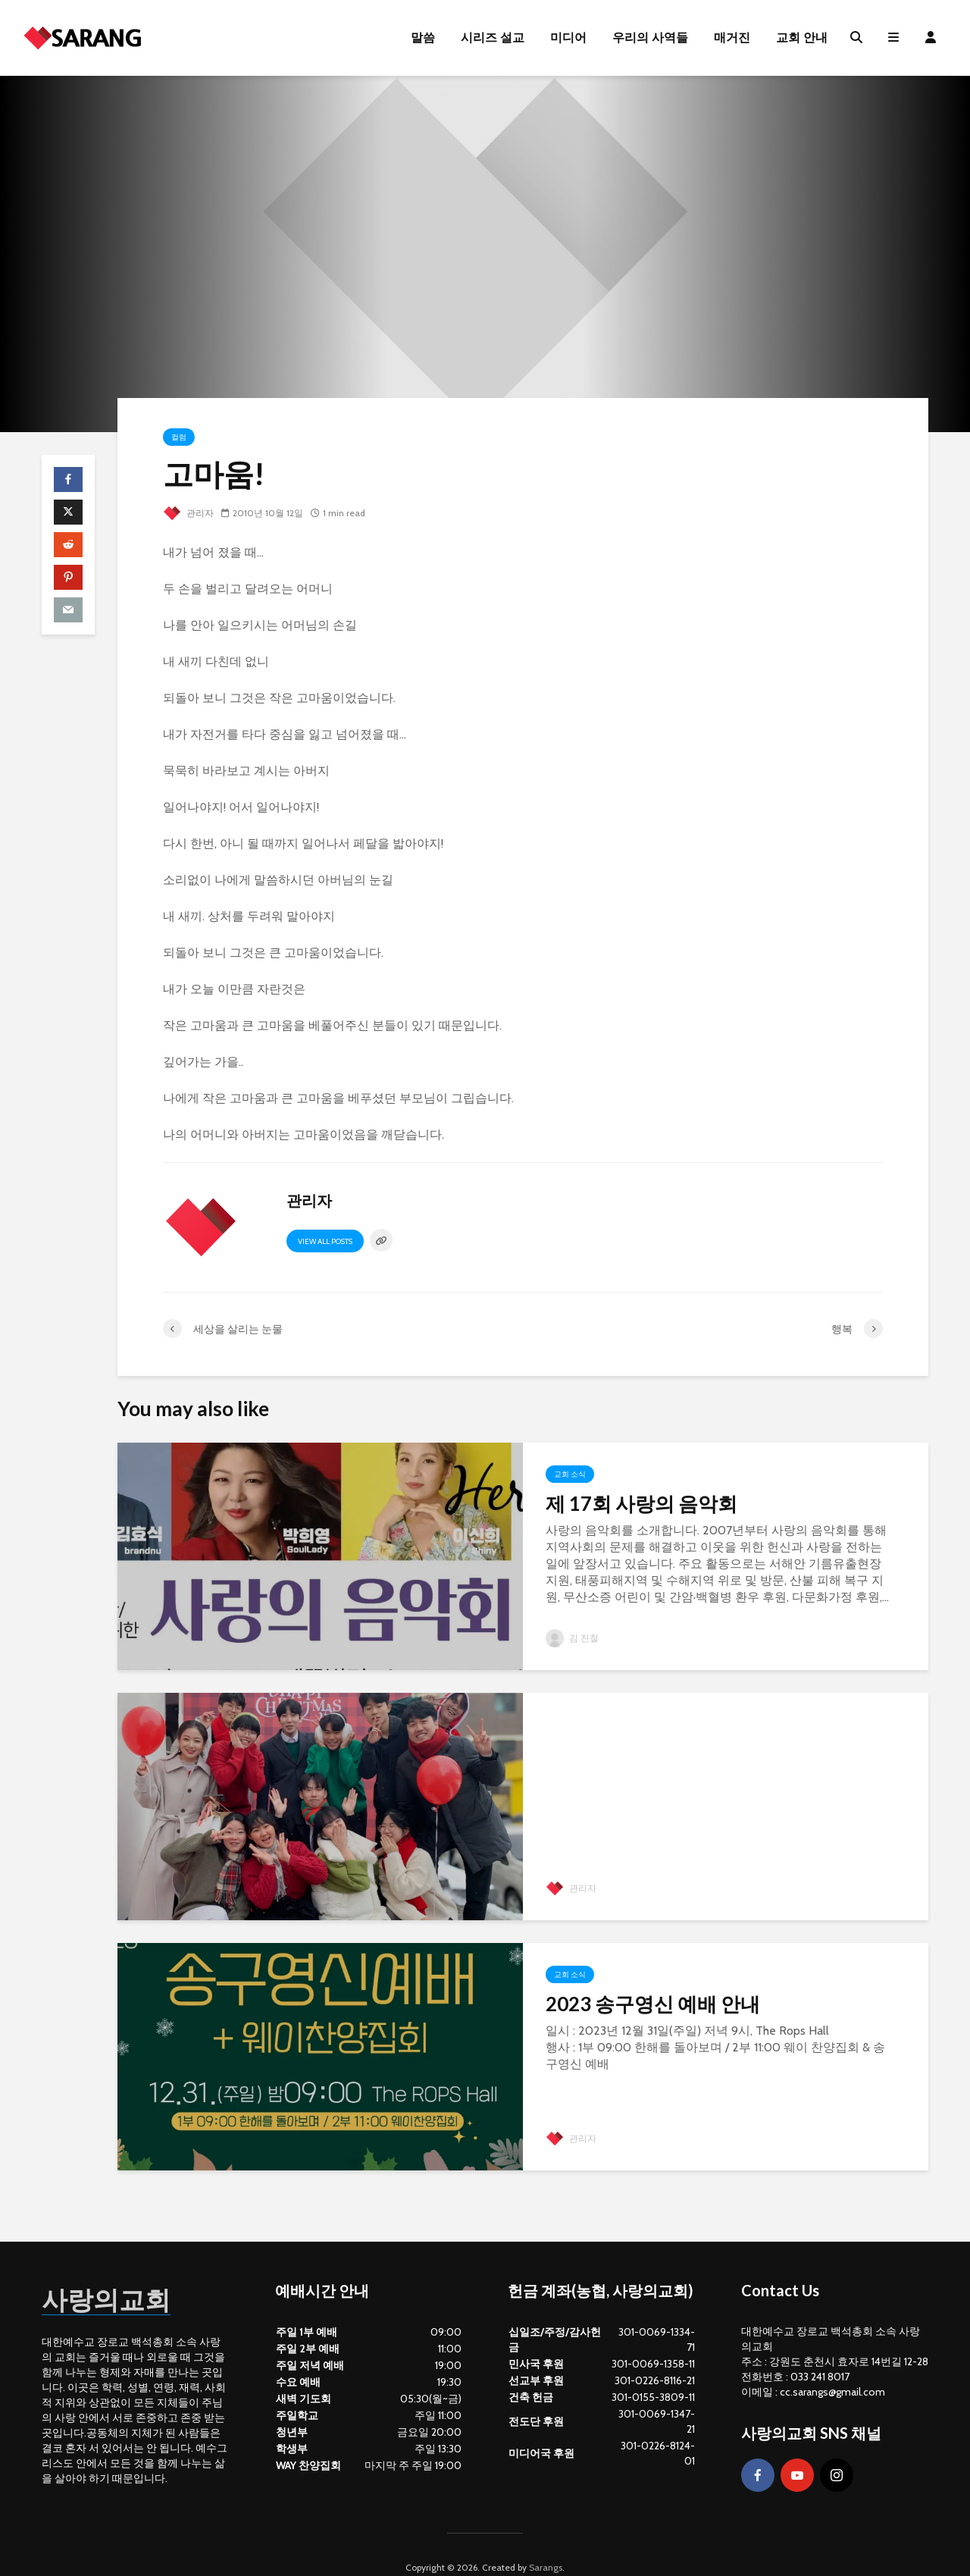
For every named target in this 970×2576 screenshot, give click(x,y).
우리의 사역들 (650, 37)
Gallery (569, 1724)
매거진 (732, 37)
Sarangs (545, 2541)
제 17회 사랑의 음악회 (641, 1503)
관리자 (188, 513)
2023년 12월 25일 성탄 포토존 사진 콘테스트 (711, 1766)
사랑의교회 (117, 2272)
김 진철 (572, 1638)
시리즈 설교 (492, 37)
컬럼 (178, 437)
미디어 (568, 37)
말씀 (423, 37)
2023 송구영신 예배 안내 (653, 2004)
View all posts (325, 1241)
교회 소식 (570, 1474)
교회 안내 (802, 37)
